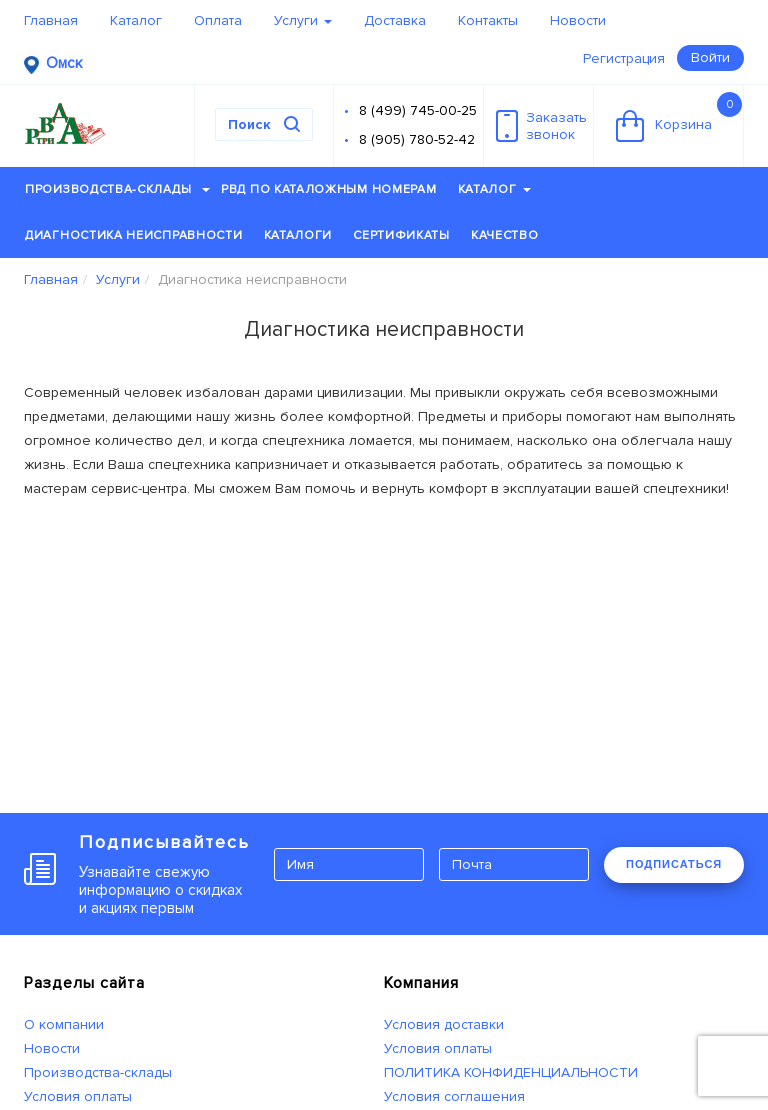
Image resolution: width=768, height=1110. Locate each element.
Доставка (395, 20)
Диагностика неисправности (134, 235)
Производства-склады (117, 189)
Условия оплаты (78, 1096)
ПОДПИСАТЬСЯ (674, 864)
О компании (64, 1024)
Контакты (488, 20)
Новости (578, 20)
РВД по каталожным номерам (329, 189)
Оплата (218, 20)
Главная (51, 20)
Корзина (679, 117)
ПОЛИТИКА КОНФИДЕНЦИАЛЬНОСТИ (511, 1072)
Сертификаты (401, 235)
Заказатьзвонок (541, 126)
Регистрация (624, 58)
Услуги (303, 20)
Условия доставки (444, 1024)
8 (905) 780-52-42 (417, 139)
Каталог (136, 20)
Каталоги (298, 235)
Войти (710, 57)
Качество (505, 235)
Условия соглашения (454, 1096)
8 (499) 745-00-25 (418, 110)
